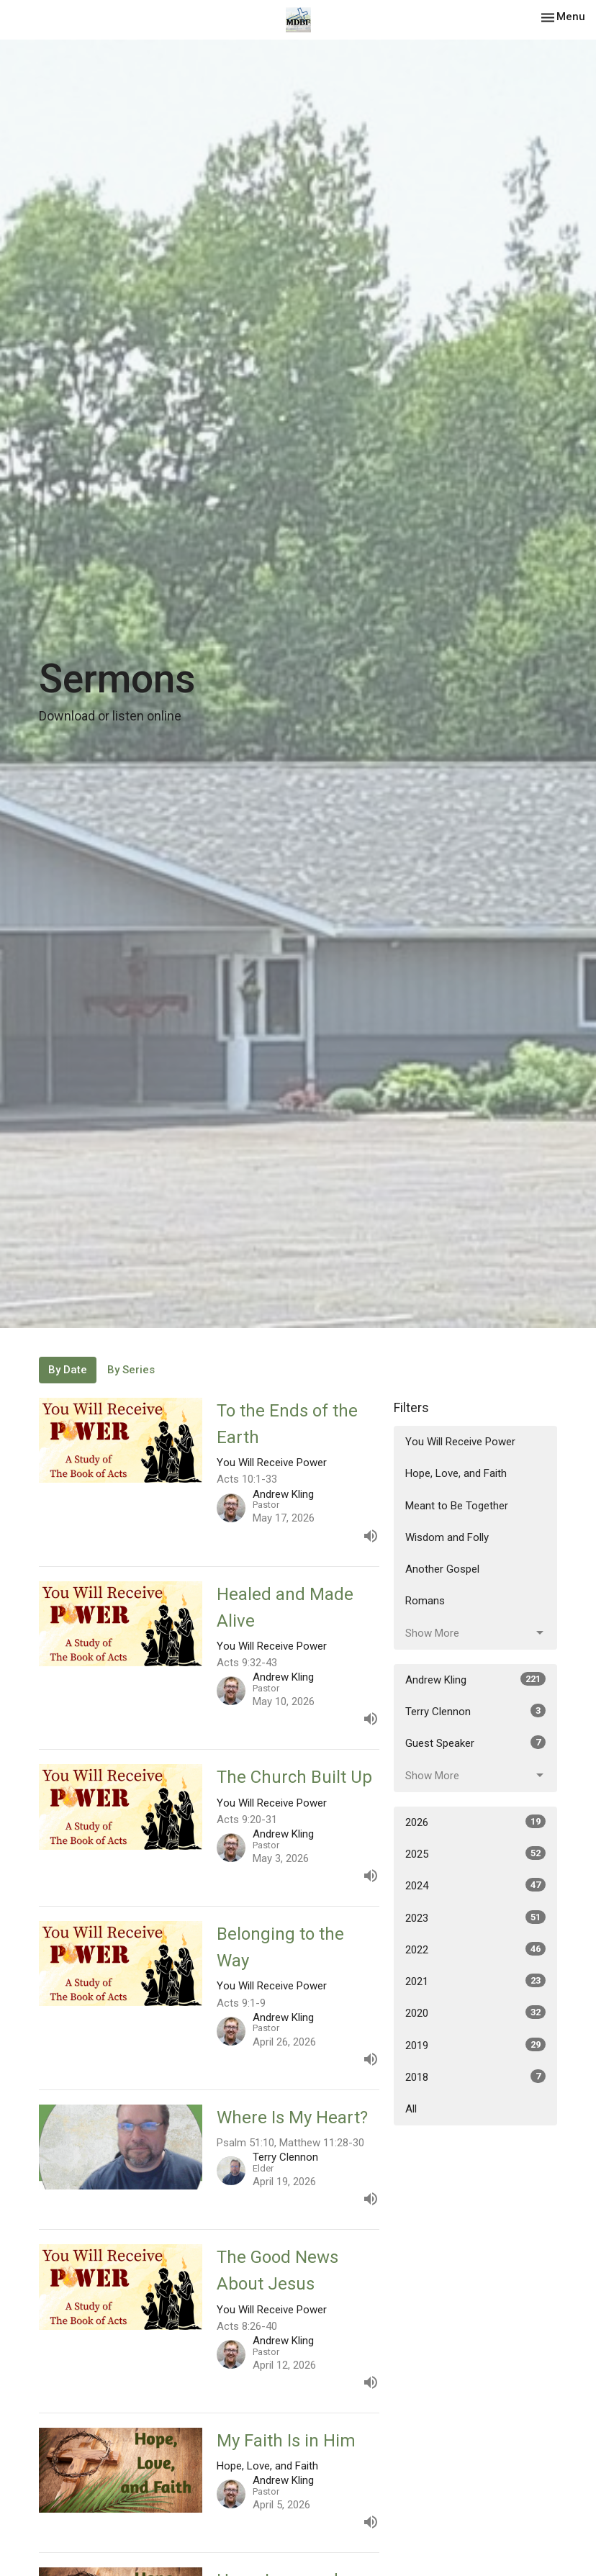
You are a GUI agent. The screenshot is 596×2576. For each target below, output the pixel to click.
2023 (475, 1917)
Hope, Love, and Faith (456, 1473)
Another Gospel (442, 1569)
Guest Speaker (475, 1742)
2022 (475, 1949)
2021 (475, 1981)
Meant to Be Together (456, 1505)
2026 (475, 1822)
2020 (475, 2012)
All (411, 2108)
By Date (67, 1369)
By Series (131, 1369)
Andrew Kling (475, 1679)
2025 (475, 1853)
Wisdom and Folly (447, 1537)
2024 (475, 1885)
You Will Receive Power (460, 1441)
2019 (475, 2045)
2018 (475, 2076)
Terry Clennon (475, 1711)
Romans (425, 1600)
